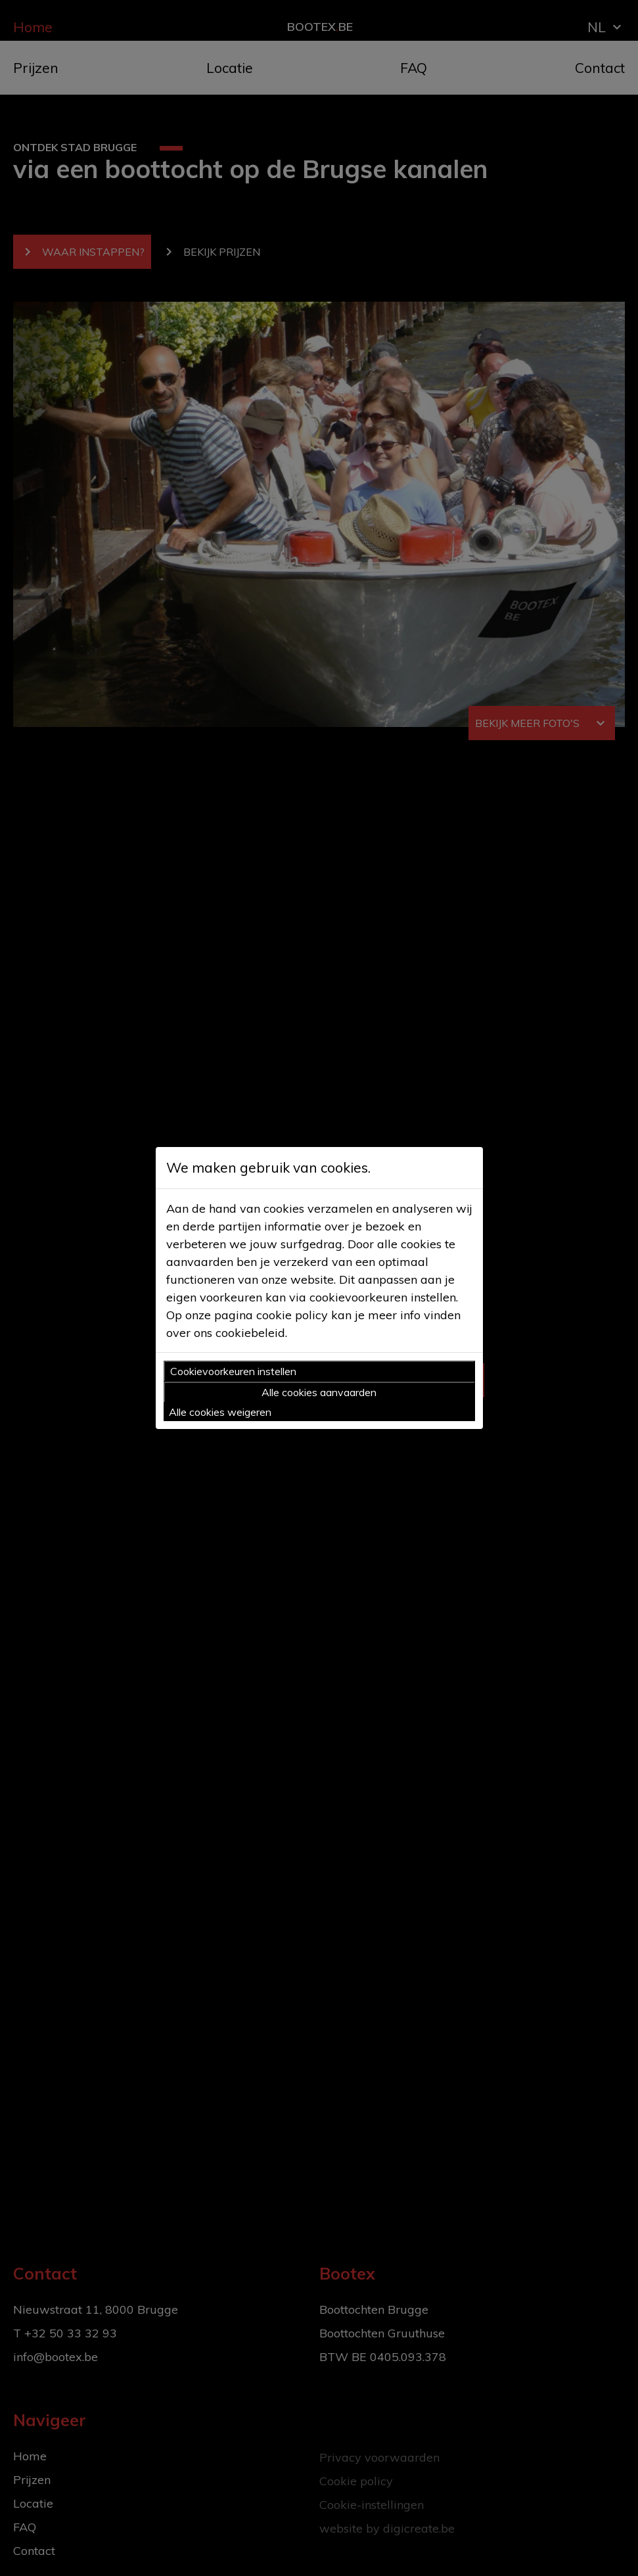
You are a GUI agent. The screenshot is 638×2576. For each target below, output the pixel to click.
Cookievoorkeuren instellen (233, 1371)
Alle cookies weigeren (220, 1411)
